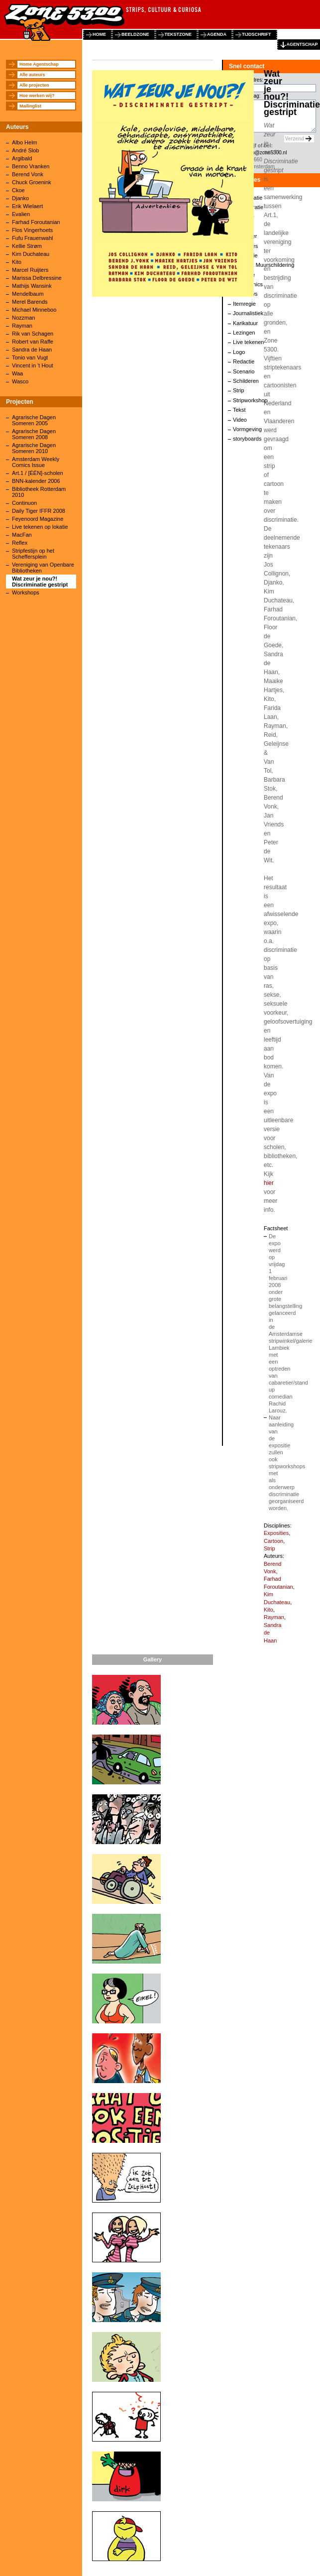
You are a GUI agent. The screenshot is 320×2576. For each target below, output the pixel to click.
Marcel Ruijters (30, 270)
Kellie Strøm (27, 246)
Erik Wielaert (27, 206)
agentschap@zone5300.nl (258, 152)
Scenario (243, 371)
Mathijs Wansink (32, 286)
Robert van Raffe (32, 342)
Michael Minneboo (34, 310)
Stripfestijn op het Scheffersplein (33, 554)
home (99, 34)
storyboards (247, 439)
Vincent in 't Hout (32, 365)
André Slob (25, 150)
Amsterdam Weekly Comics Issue (35, 462)
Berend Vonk (27, 174)
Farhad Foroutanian (36, 222)
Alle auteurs (32, 74)
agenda (216, 34)
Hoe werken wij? (37, 95)
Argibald (22, 158)
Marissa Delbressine (37, 278)
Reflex (19, 543)
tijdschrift (256, 34)
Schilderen (246, 381)
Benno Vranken (30, 166)
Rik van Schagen (32, 334)
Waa (17, 373)
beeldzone (135, 34)
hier (269, 1182)
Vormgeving (247, 429)
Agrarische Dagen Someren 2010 (34, 448)
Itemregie (244, 304)
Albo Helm (24, 142)
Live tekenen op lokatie (40, 527)
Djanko (20, 198)
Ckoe (18, 190)
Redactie (243, 361)
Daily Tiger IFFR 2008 (38, 511)
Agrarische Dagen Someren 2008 (34, 434)
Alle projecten (34, 85)
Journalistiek (248, 313)
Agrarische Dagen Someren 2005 (34, 420)
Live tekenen (248, 342)
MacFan (22, 535)
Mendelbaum (28, 294)
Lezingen (244, 333)
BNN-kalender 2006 (36, 481)
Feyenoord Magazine (37, 519)
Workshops (25, 592)
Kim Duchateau (30, 254)
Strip (238, 390)
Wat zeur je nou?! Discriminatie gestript (40, 581)
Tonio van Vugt (30, 357)
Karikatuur (245, 323)
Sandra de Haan (32, 349)
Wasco (20, 381)
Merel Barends (30, 302)
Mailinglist (30, 106)
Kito (16, 262)
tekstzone (178, 34)
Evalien (21, 214)
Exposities (276, 1533)
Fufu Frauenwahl (32, 238)
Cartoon (273, 1541)
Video (240, 420)
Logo (239, 352)
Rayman (22, 326)
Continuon (24, 503)
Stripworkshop (250, 400)
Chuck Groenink (31, 182)
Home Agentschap (39, 64)
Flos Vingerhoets (32, 230)
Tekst (239, 410)
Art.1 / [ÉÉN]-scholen (37, 473)
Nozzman (23, 318)
